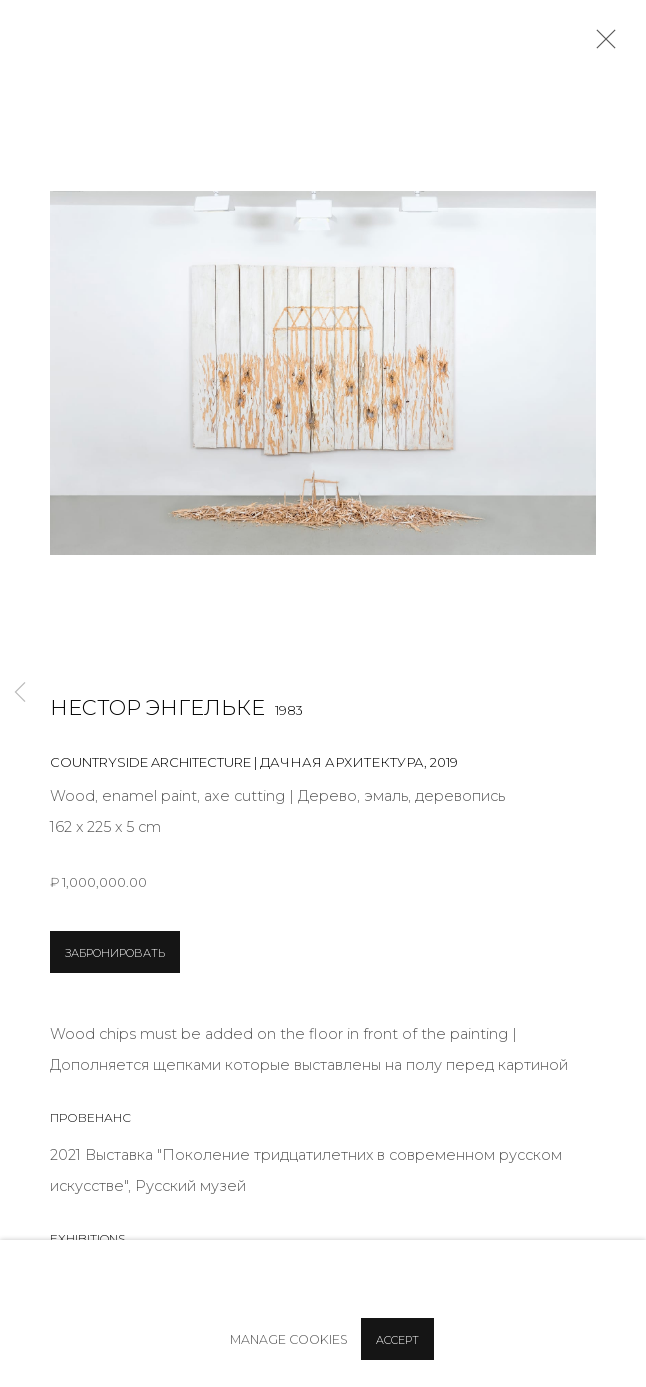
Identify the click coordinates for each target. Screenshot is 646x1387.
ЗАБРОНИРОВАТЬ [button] (115, 953)
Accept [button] (397, 1340)
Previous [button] (20, 693)
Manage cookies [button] (289, 1339)
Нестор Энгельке (157, 707)
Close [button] (601, 45)
